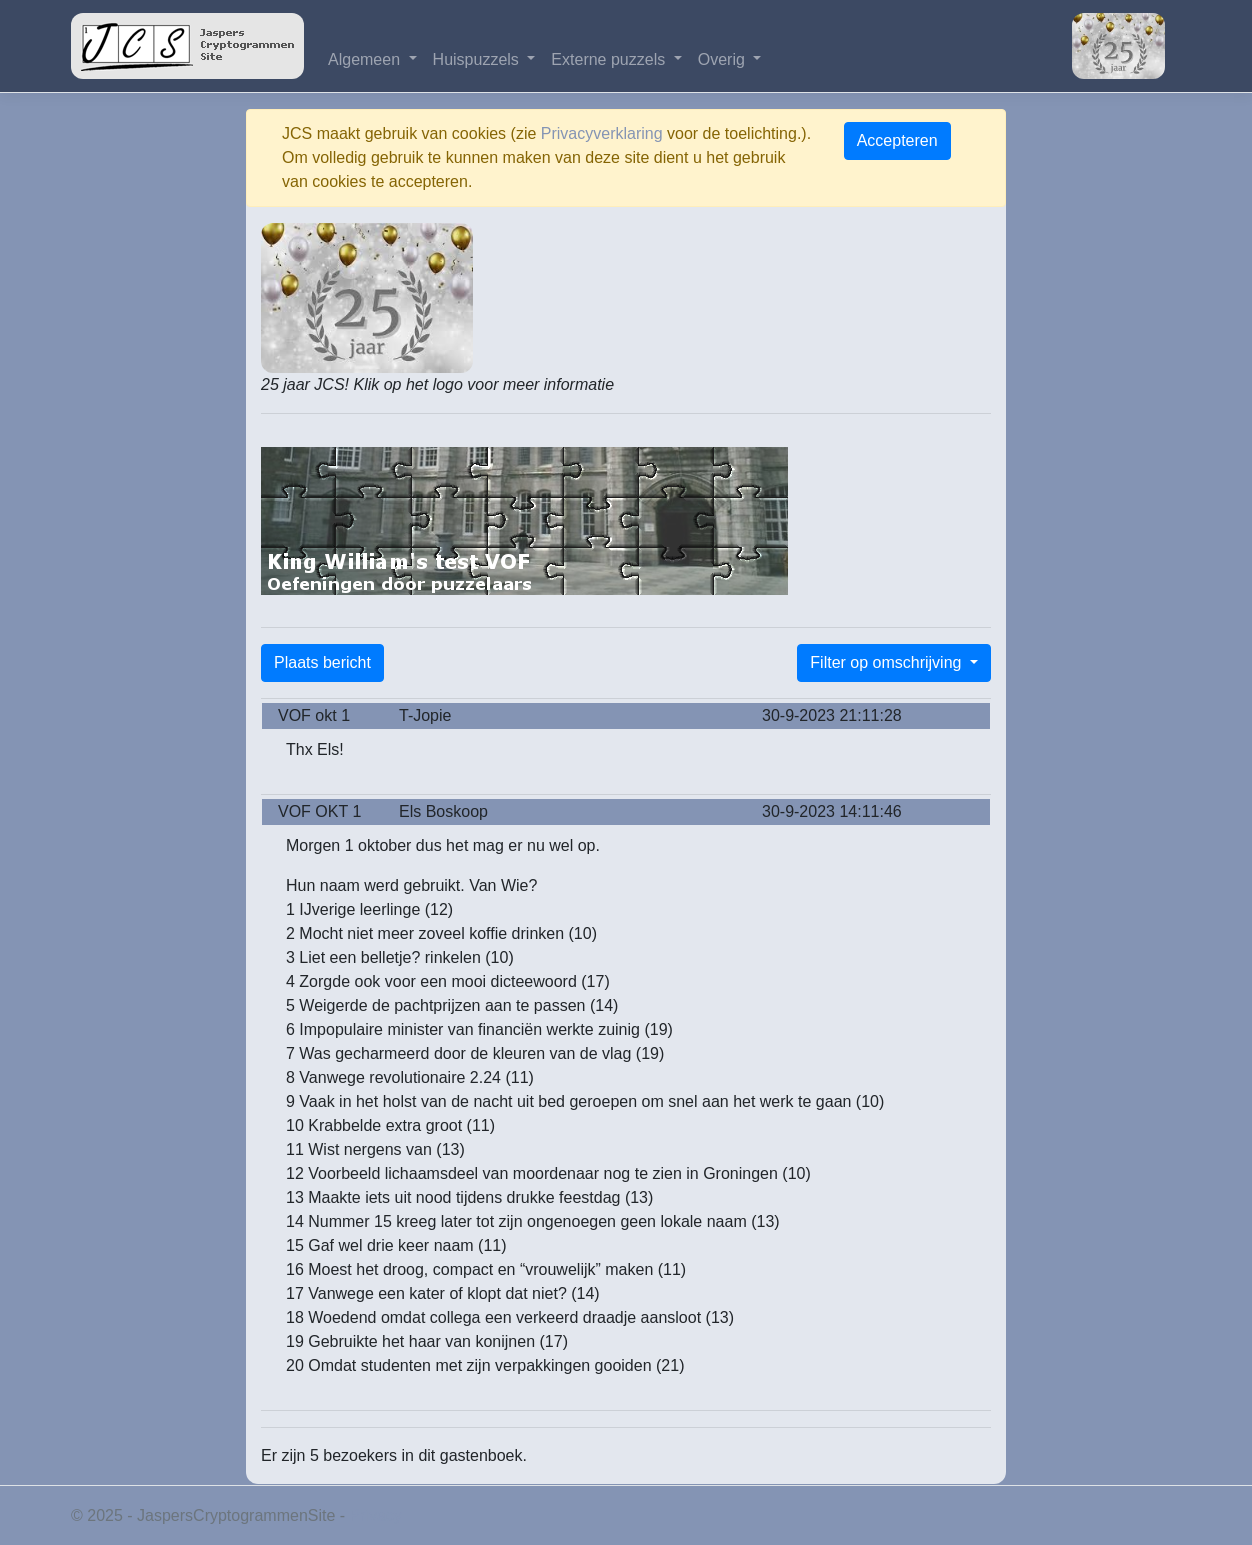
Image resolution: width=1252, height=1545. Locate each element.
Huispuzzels (478, 59)
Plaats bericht (322, 662)
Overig (724, 59)
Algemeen (366, 59)
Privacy (376, 1515)
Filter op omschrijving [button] (888, 662)
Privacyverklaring (602, 133)
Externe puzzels (610, 59)
